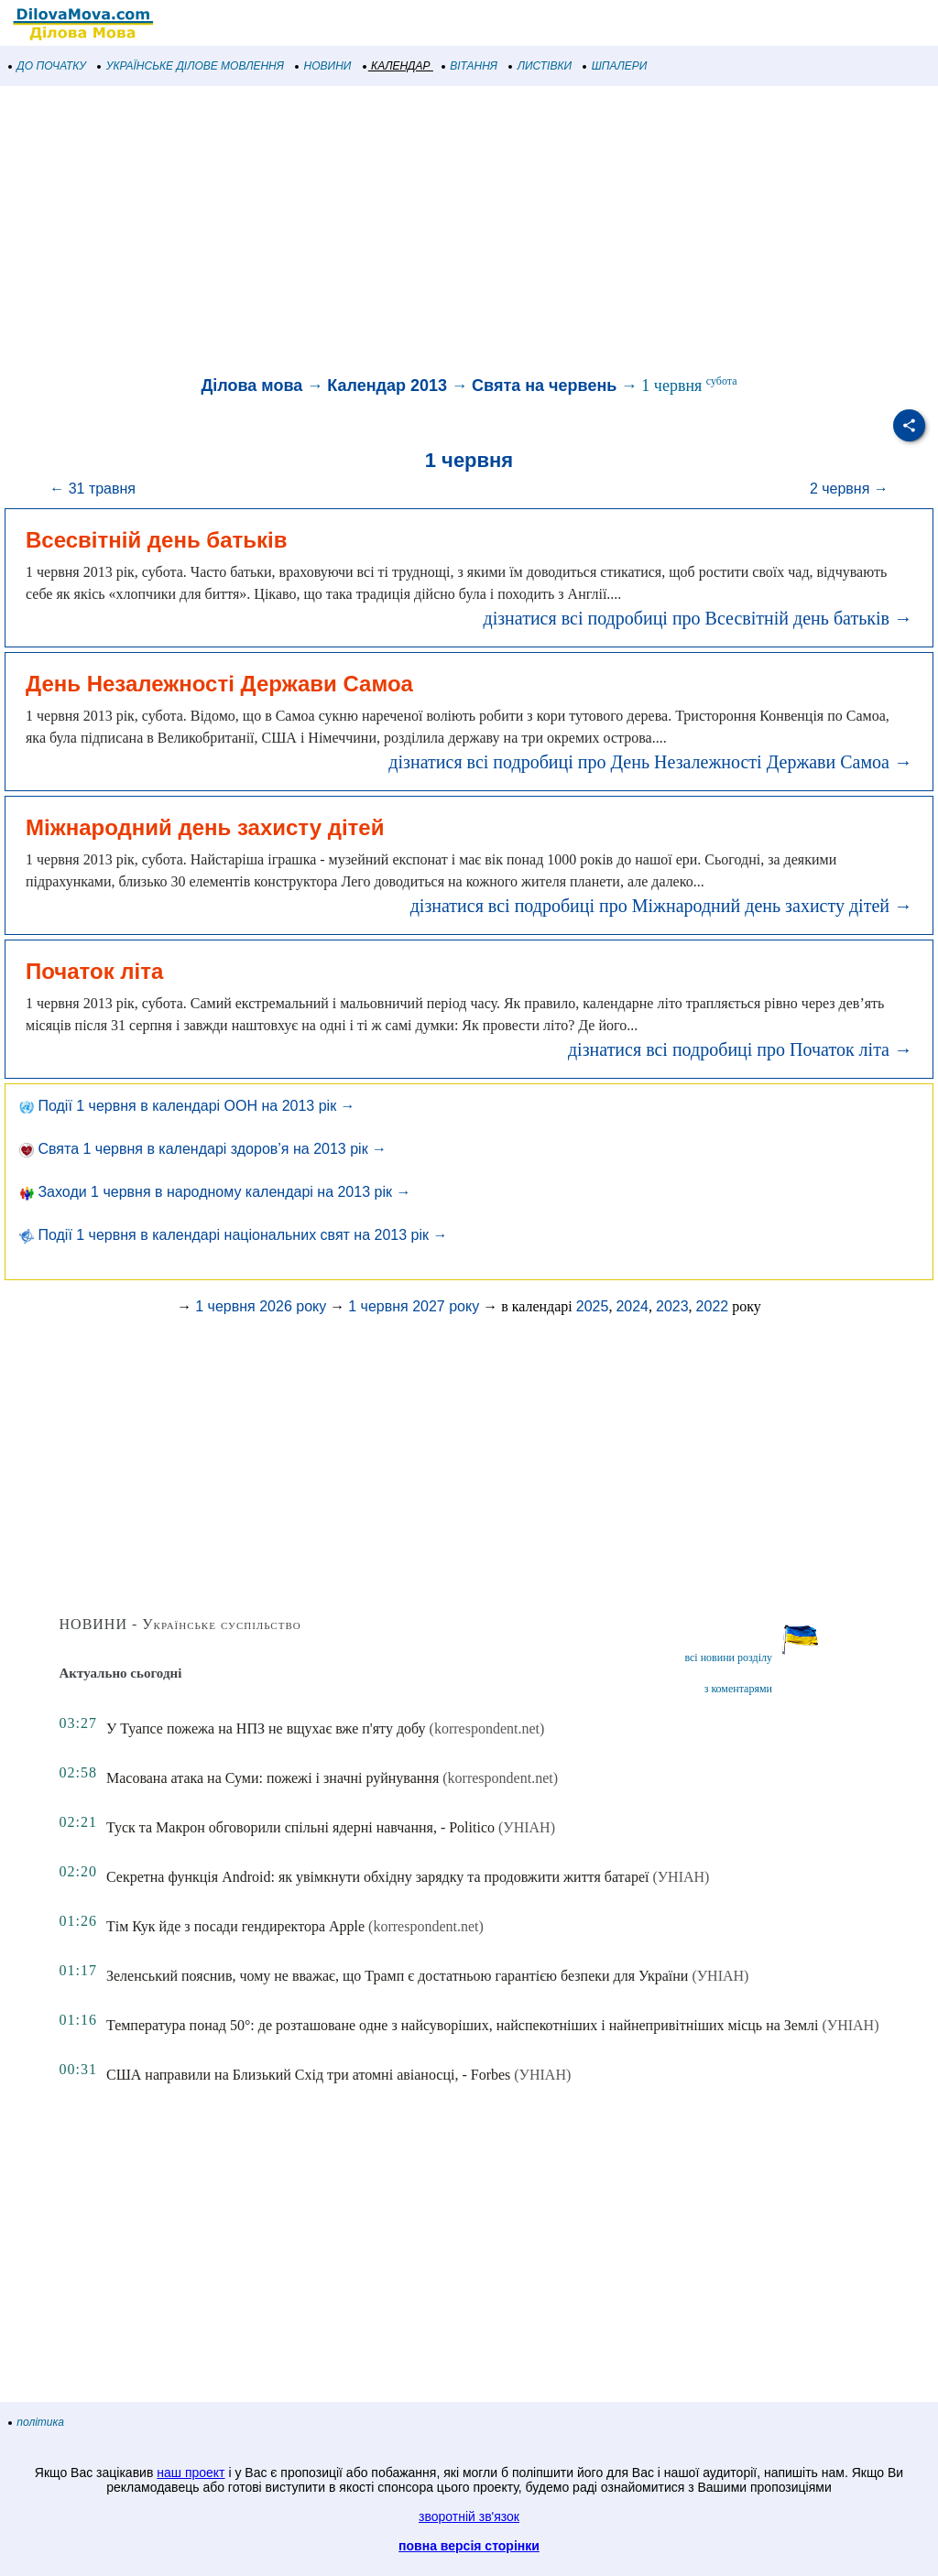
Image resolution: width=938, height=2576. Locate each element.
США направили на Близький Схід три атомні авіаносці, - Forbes (308, 2074)
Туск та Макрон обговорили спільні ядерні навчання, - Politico (300, 1827)
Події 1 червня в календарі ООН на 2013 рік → (187, 1106)
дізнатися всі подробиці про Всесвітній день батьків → (697, 618)
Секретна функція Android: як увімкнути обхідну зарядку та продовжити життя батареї (377, 1877)
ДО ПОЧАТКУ (47, 66)
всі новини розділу (728, 1657)
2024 (632, 1306)
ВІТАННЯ (470, 66)
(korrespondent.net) (487, 1728)
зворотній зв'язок (469, 2516)
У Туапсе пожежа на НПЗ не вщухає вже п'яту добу (266, 1728)
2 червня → (849, 488)
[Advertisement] (469, 232)
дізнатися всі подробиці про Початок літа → (740, 1049)
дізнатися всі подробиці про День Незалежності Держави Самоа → (650, 762)
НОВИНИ (323, 66)
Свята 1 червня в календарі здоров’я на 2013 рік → (203, 1149)
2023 (672, 1306)
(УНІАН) (526, 1827)
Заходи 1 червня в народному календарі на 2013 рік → (214, 1192)
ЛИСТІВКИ (540, 66)
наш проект (190, 2472)
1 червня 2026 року (260, 1306)
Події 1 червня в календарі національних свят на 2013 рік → (233, 1235)
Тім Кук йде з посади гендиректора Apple (235, 1926)
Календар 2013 (387, 385)
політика (36, 2422)
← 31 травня (92, 488)
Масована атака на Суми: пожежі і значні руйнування (272, 1778)
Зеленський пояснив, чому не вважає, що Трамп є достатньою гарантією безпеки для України (397, 1976)
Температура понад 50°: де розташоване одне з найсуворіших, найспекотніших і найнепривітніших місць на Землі (462, 2025)
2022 (712, 1306)
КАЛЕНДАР (397, 66)
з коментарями (738, 1688)
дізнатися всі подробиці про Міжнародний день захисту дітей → (661, 906)
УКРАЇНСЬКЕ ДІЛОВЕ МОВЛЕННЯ (191, 66)
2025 (592, 1306)
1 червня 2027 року (413, 1306)
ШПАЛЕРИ (615, 66)
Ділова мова (252, 385)
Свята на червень (544, 385)
